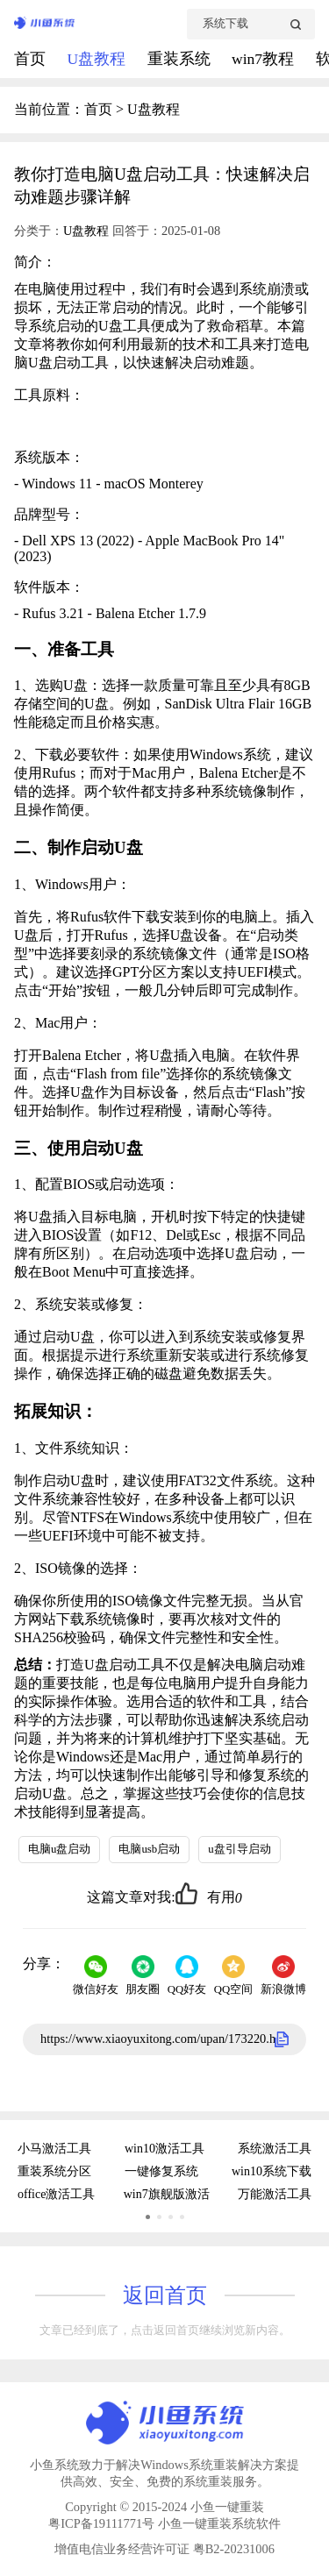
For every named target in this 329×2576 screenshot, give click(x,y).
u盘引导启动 (239, 1849)
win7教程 (265, 59)
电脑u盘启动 (59, 1849)
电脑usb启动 (149, 1849)
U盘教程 (98, 59)
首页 (31, 59)
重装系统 (180, 59)
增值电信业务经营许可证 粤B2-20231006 (164, 2549)
